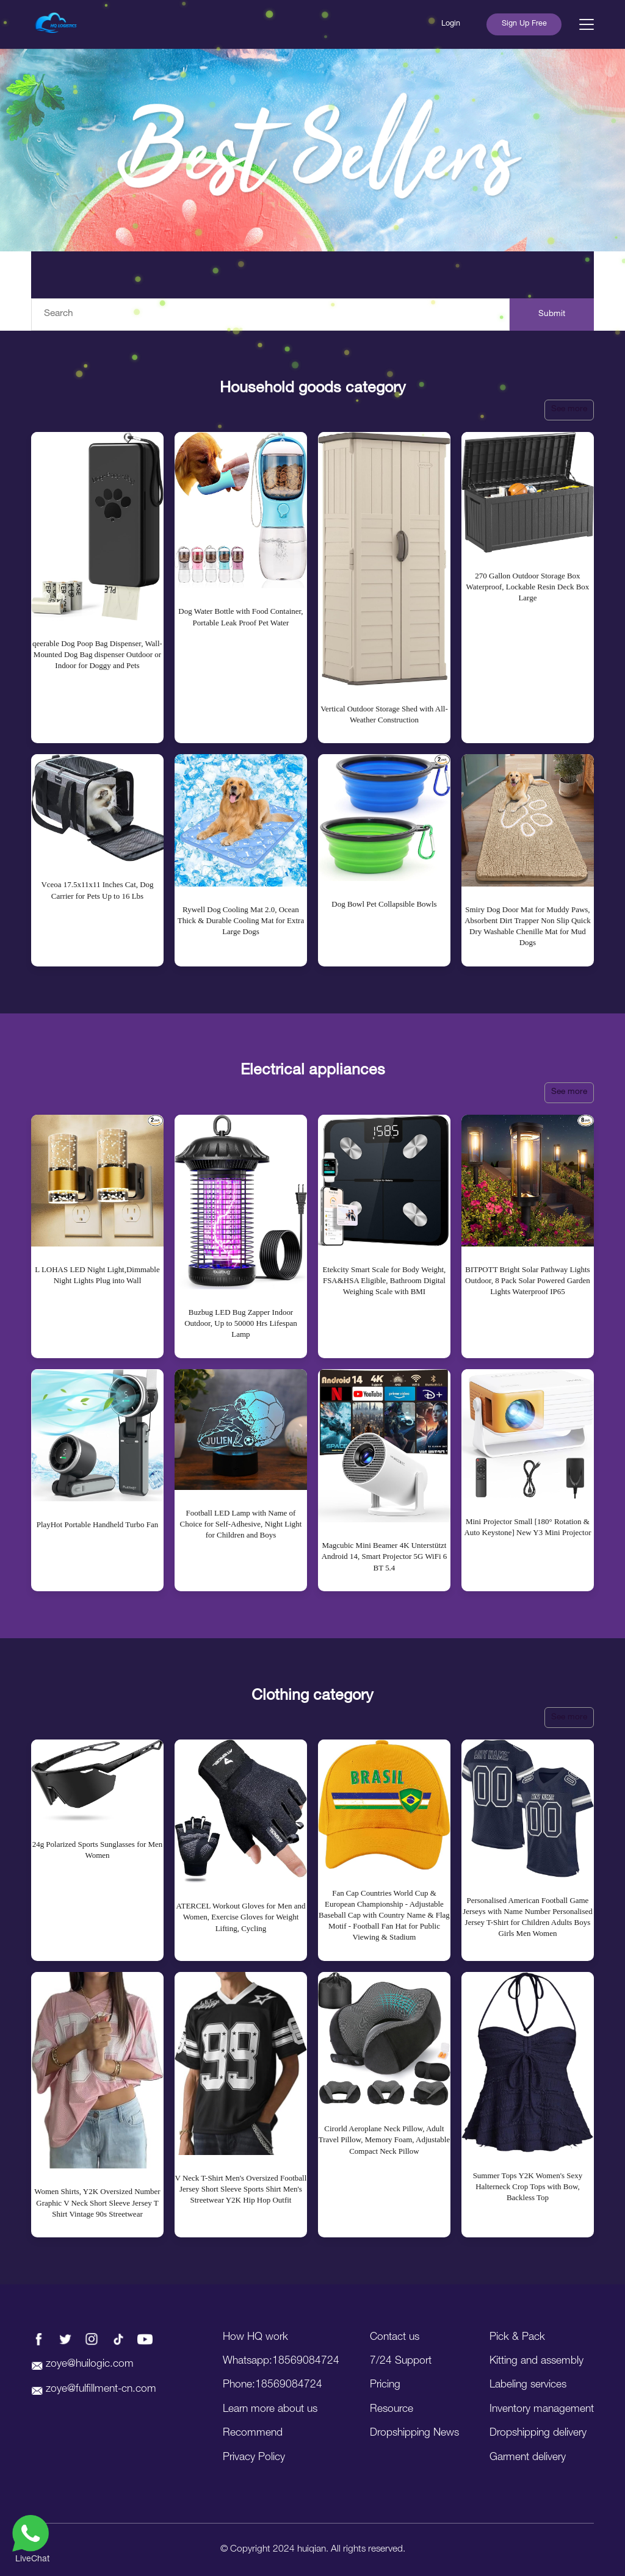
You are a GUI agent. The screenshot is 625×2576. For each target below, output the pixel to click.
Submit (551, 314)
